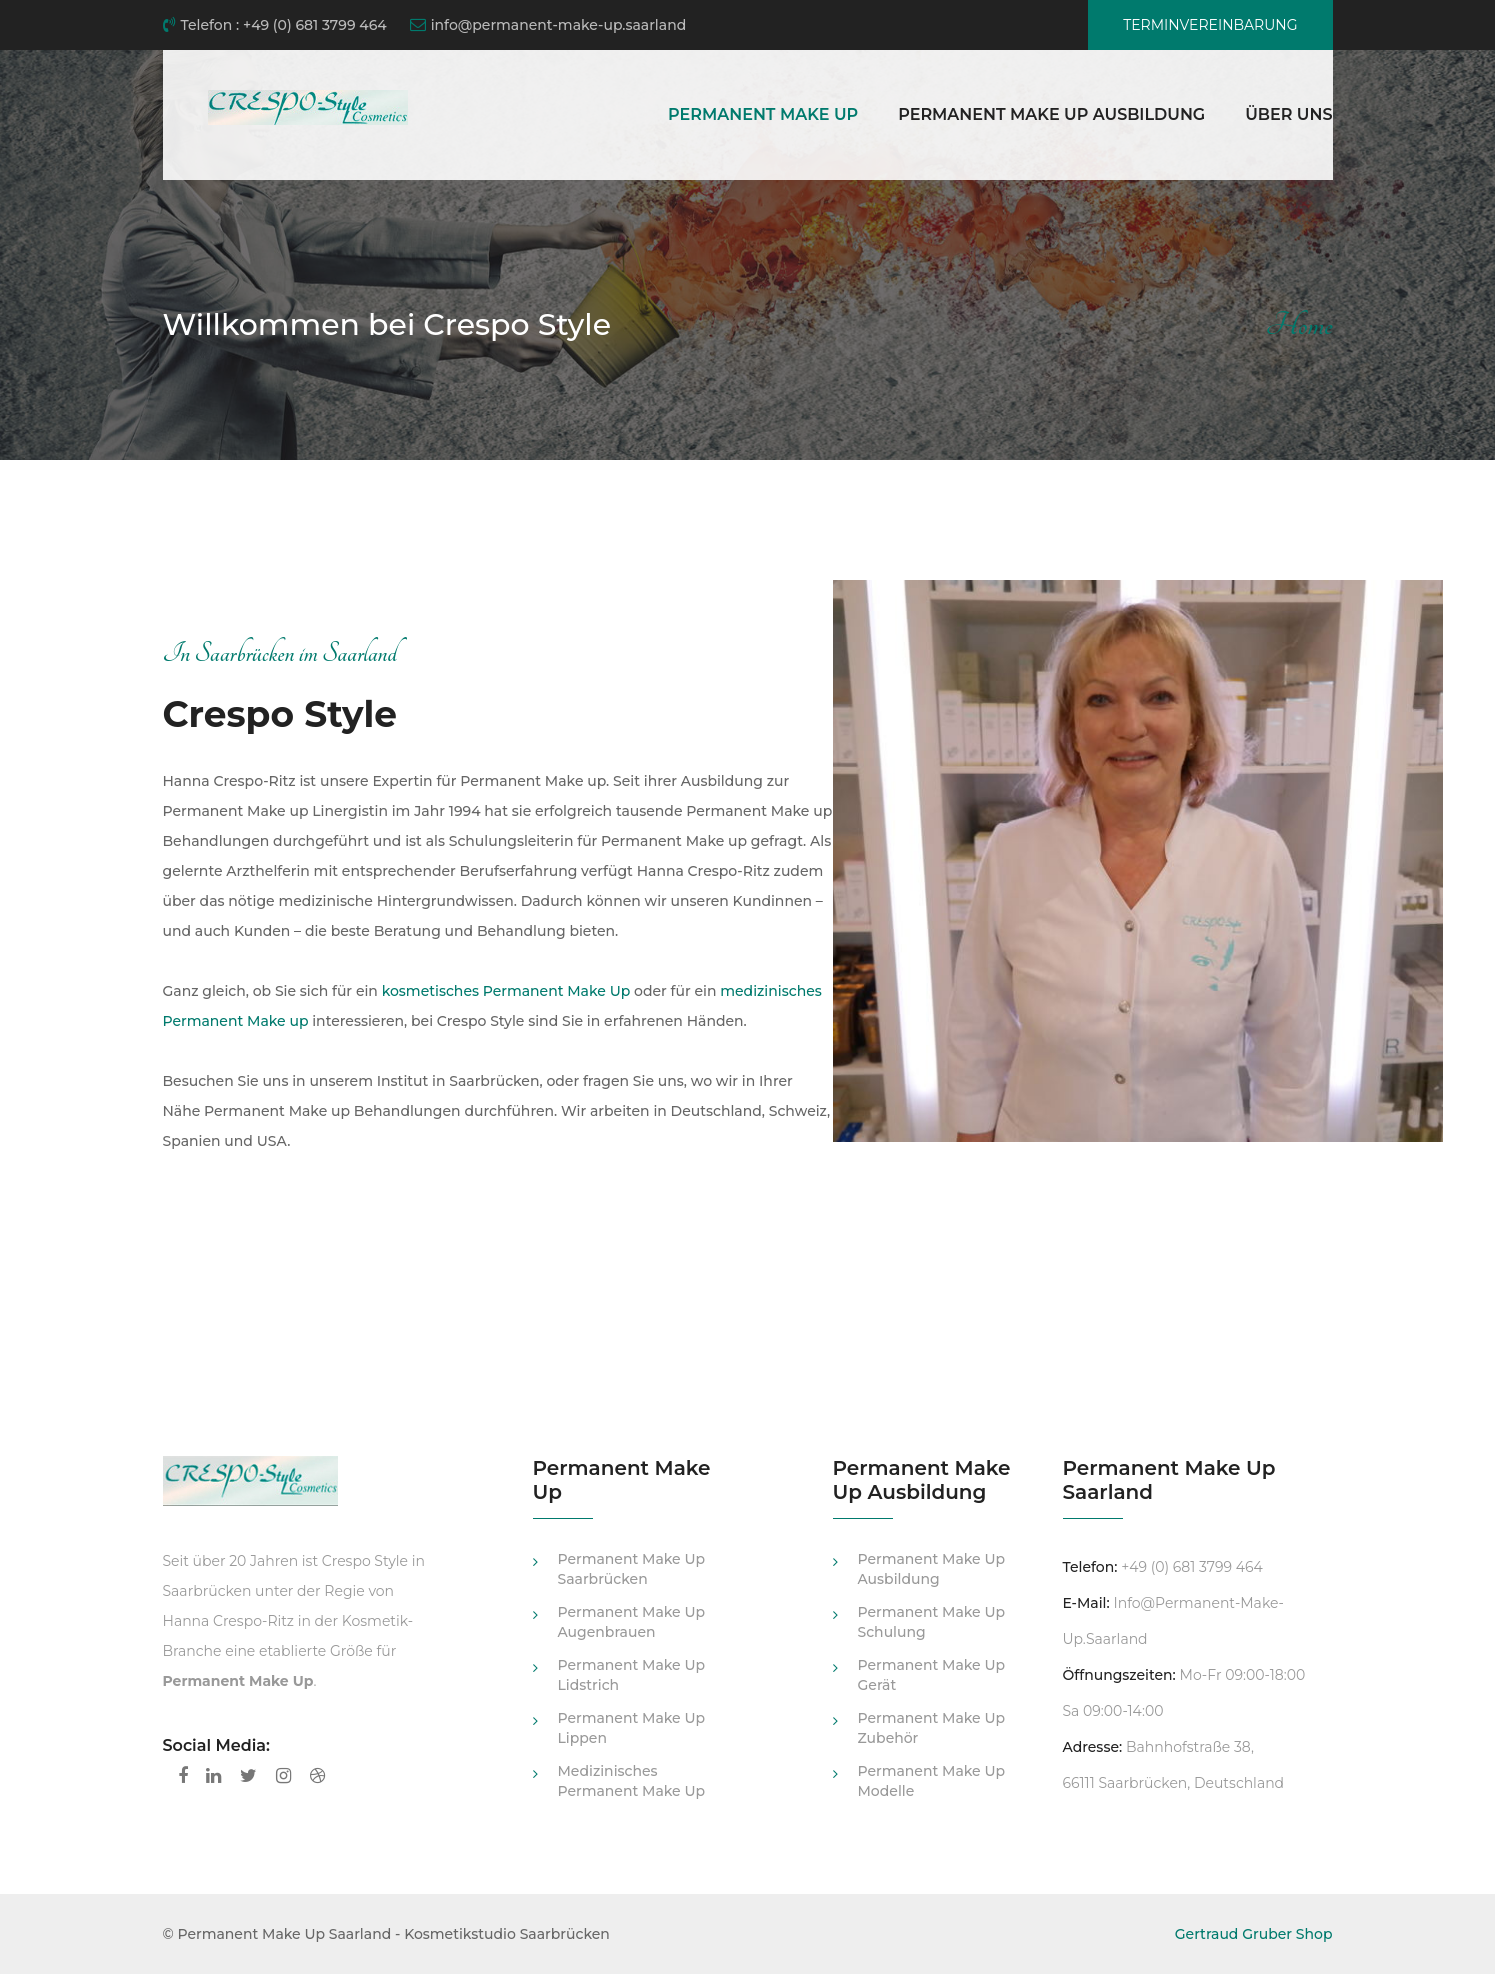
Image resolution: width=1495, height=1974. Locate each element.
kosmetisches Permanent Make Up (506, 991)
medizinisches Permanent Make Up (632, 1781)
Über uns (1288, 114)
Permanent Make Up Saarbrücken (632, 1569)
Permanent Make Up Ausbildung (1051, 114)
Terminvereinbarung (1210, 25)
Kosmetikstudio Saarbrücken (507, 1934)
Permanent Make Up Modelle (932, 1781)
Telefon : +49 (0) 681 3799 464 (275, 25)
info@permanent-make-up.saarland (548, 25)
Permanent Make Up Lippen (632, 1728)
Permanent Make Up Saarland (285, 1934)
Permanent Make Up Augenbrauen (632, 1622)
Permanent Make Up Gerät (932, 1675)
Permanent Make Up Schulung (932, 1622)
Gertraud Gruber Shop (1254, 1934)
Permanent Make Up (763, 114)
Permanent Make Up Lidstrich (632, 1675)
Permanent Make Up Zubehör (932, 1728)
